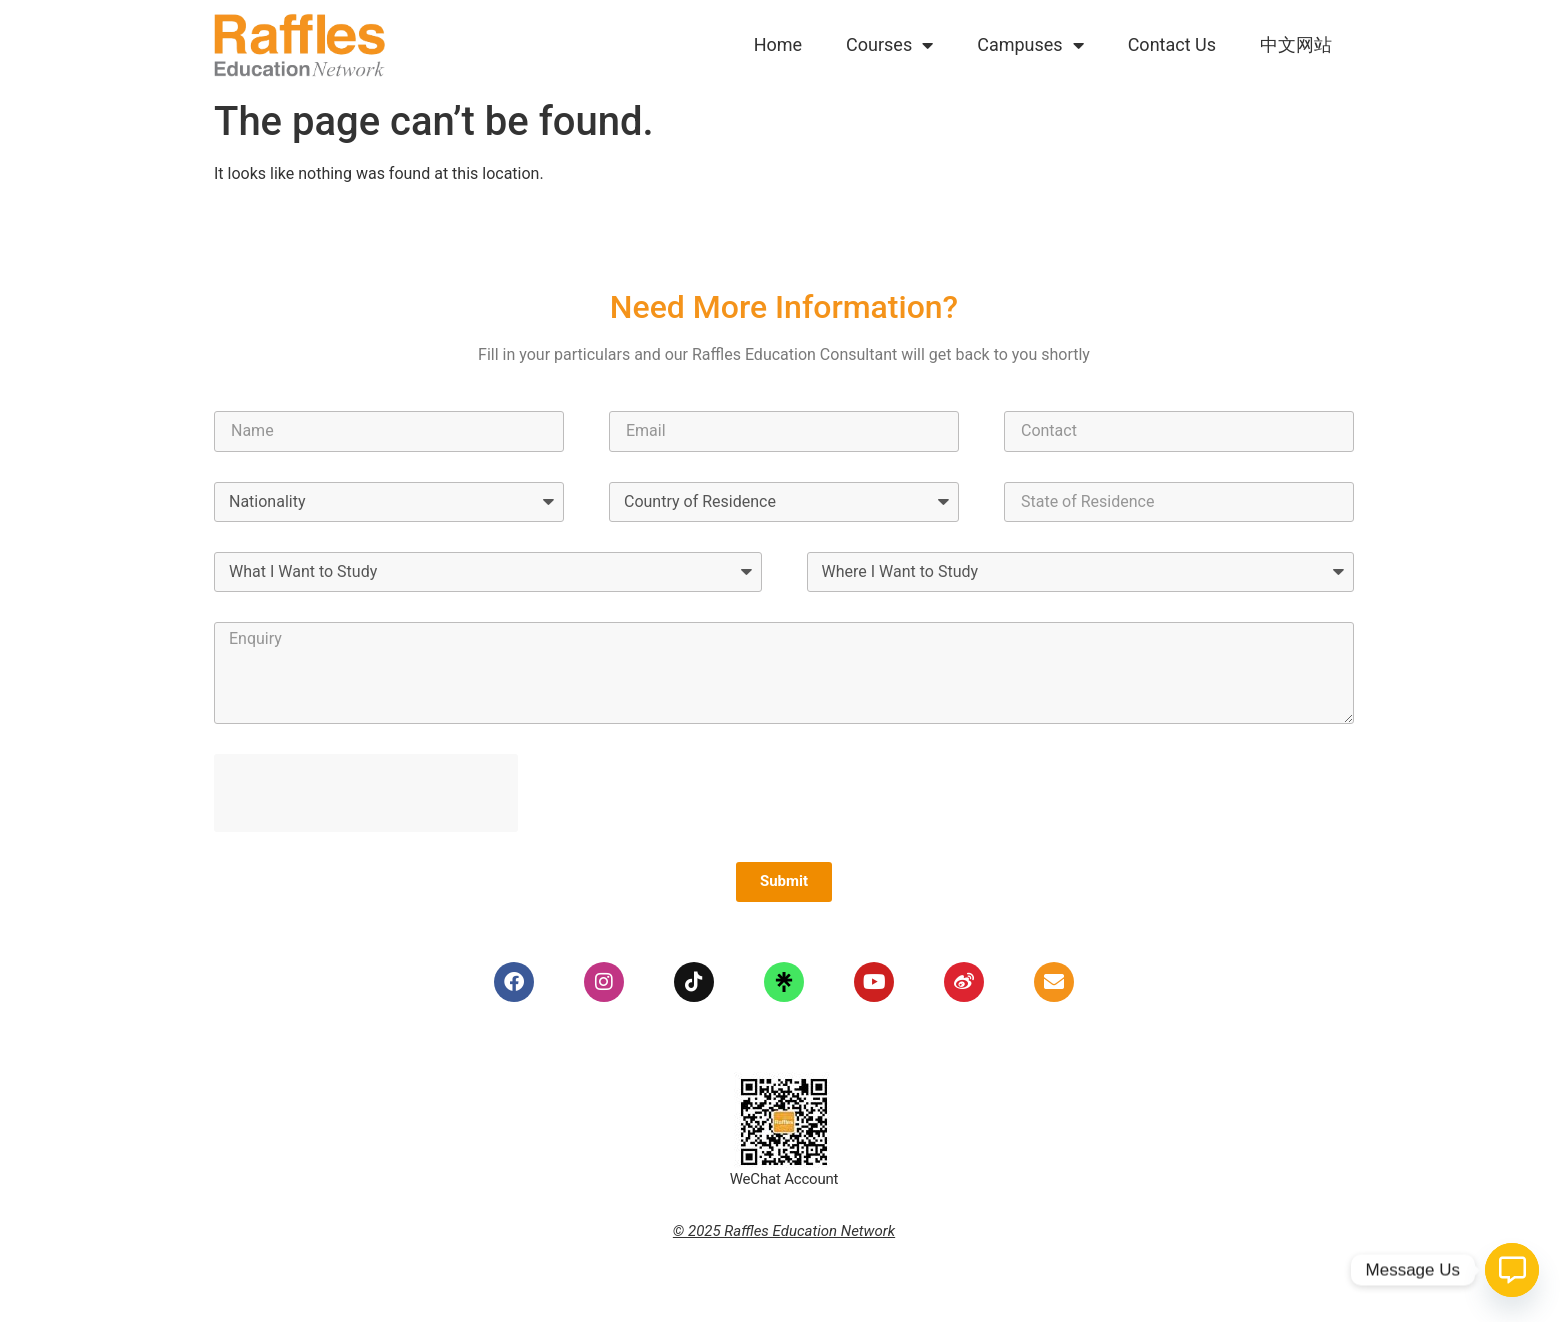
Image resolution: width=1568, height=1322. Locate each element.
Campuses (1030, 45)
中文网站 (1296, 44)
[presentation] (366, 793)
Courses (889, 45)
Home (778, 44)
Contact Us (1172, 44)
